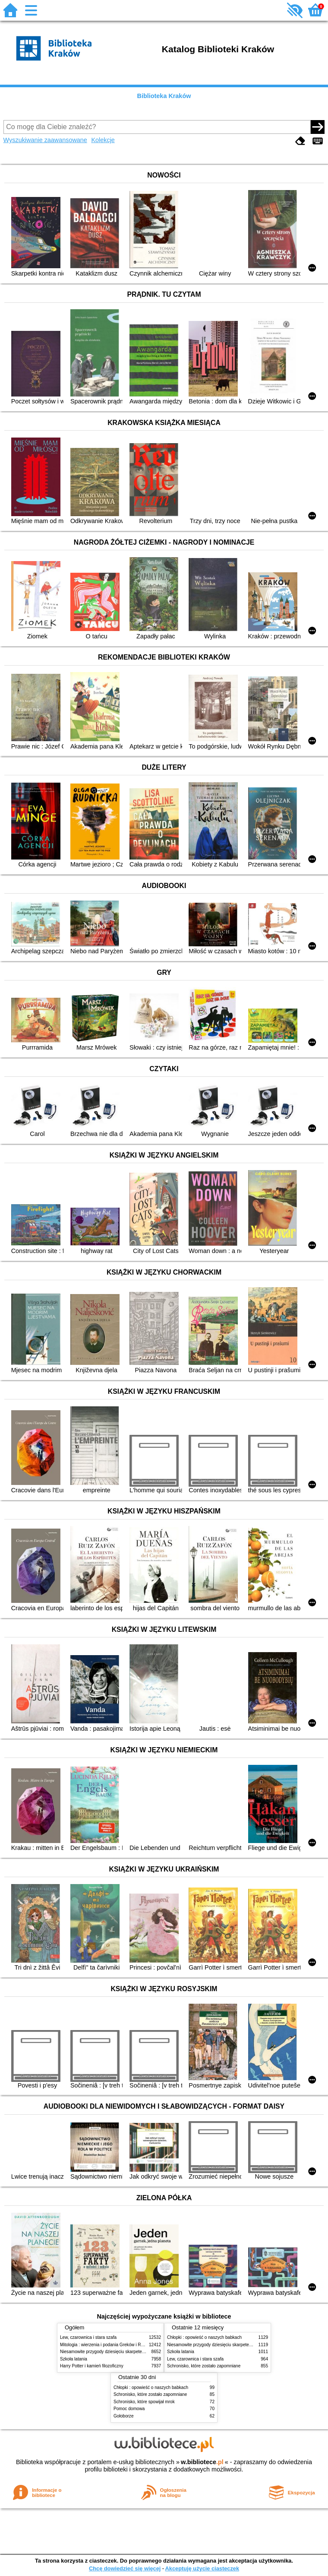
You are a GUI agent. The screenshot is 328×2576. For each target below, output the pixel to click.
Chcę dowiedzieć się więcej (125, 2568)
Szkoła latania (73, 2359)
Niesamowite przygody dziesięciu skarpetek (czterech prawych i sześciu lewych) (137, 2351)
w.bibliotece (202, 2462)
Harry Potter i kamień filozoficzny (91, 2365)
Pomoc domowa (129, 2408)
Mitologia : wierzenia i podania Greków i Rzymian (107, 2344)
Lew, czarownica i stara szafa (88, 2337)
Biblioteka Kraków (164, 95)
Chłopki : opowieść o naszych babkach (204, 2337)
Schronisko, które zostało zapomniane (203, 2365)
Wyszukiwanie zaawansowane (45, 139)
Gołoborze (124, 2416)
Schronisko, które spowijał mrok (144, 2401)
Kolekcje (102, 139)
